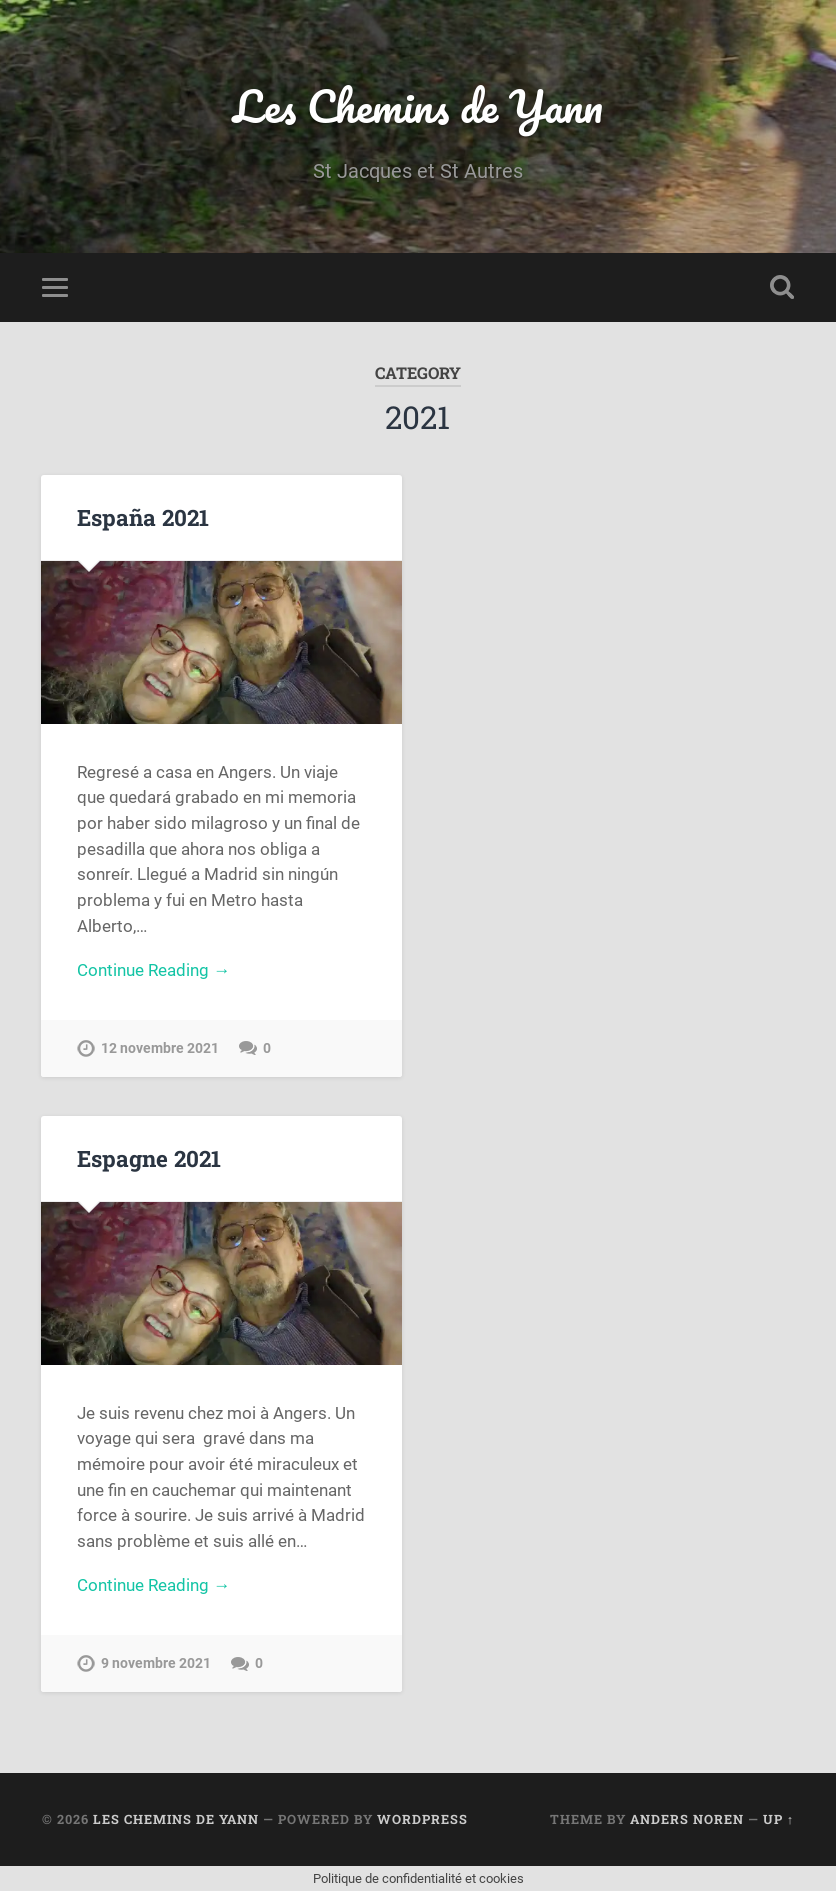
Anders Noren (687, 1819)
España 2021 (143, 517)
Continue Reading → (153, 970)
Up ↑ (778, 1819)
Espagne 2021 (149, 1158)
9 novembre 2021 (156, 1663)
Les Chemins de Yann (418, 105)
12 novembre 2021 (160, 1048)
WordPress (422, 1819)
